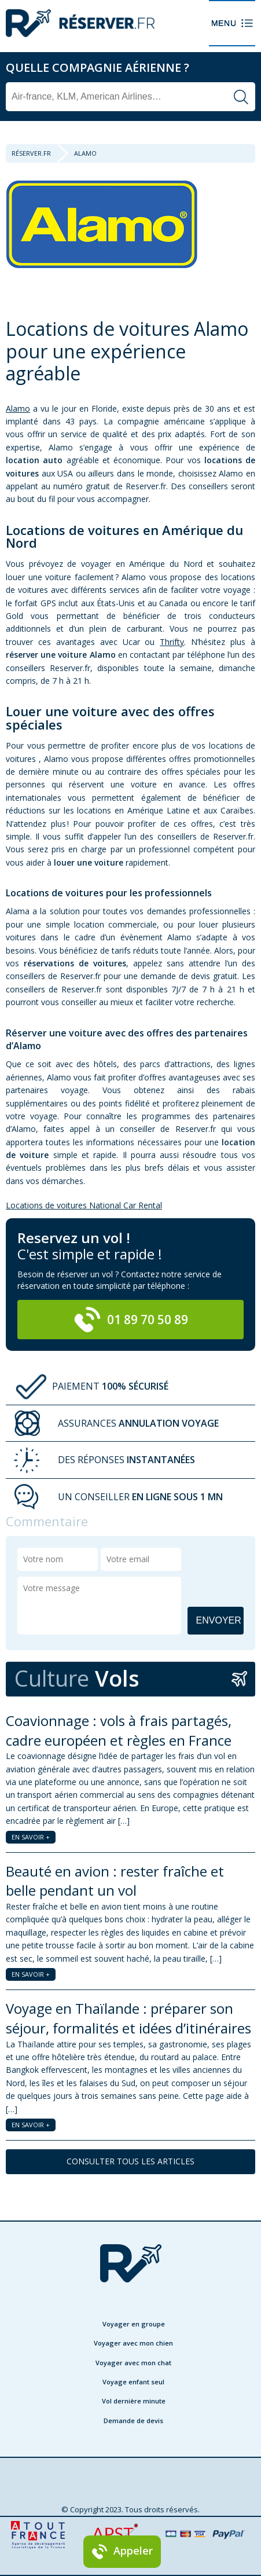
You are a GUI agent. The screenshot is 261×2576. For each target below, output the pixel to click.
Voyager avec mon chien (133, 2343)
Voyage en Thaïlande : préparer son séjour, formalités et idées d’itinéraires (128, 2018)
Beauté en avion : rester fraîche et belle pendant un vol (115, 1881)
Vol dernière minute (134, 2401)
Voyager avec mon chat (133, 2362)
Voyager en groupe (133, 2324)
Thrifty (172, 641)
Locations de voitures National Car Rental (84, 1205)
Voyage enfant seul (133, 2381)
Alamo (18, 408)
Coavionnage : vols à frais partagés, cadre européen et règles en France (118, 1730)
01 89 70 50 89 (130, 1319)
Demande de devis (133, 2420)
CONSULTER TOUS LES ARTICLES (130, 2161)
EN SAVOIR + (31, 1837)
